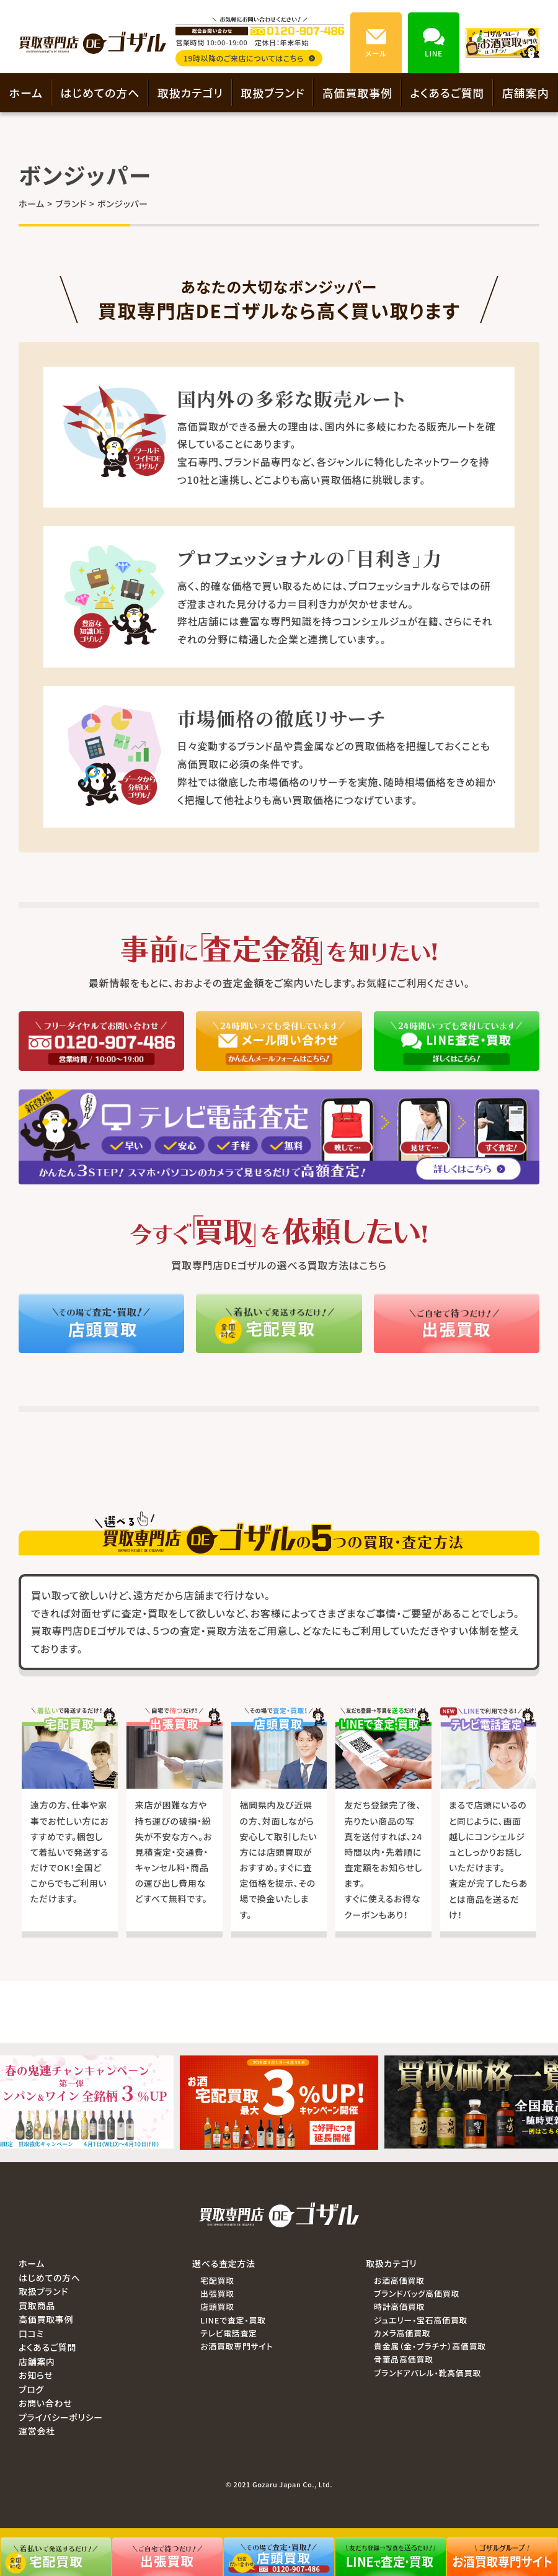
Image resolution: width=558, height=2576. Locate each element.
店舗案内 (525, 92)
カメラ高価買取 (402, 2333)
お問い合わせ (45, 2403)
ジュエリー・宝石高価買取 (420, 2320)
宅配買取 (217, 2280)
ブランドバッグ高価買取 (416, 2293)
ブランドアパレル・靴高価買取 (427, 2373)
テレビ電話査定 (228, 2333)
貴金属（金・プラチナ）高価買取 (430, 2346)
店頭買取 (217, 2306)
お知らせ (36, 2375)
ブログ (31, 2389)
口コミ (31, 2333)
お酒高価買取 (399, 2280)
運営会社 (37, 2431)
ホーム (26, 92)
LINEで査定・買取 (233, 2320)
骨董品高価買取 (403, 2359)
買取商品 (37, 2305)
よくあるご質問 (447, 92)
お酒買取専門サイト (236, 2346)
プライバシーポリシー (61, 2417)
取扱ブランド (272, 92)
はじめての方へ (100, 92)
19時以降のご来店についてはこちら (249, 58)
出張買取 (217, 2293)
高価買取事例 (357, 92)
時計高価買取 (399, 2306)
